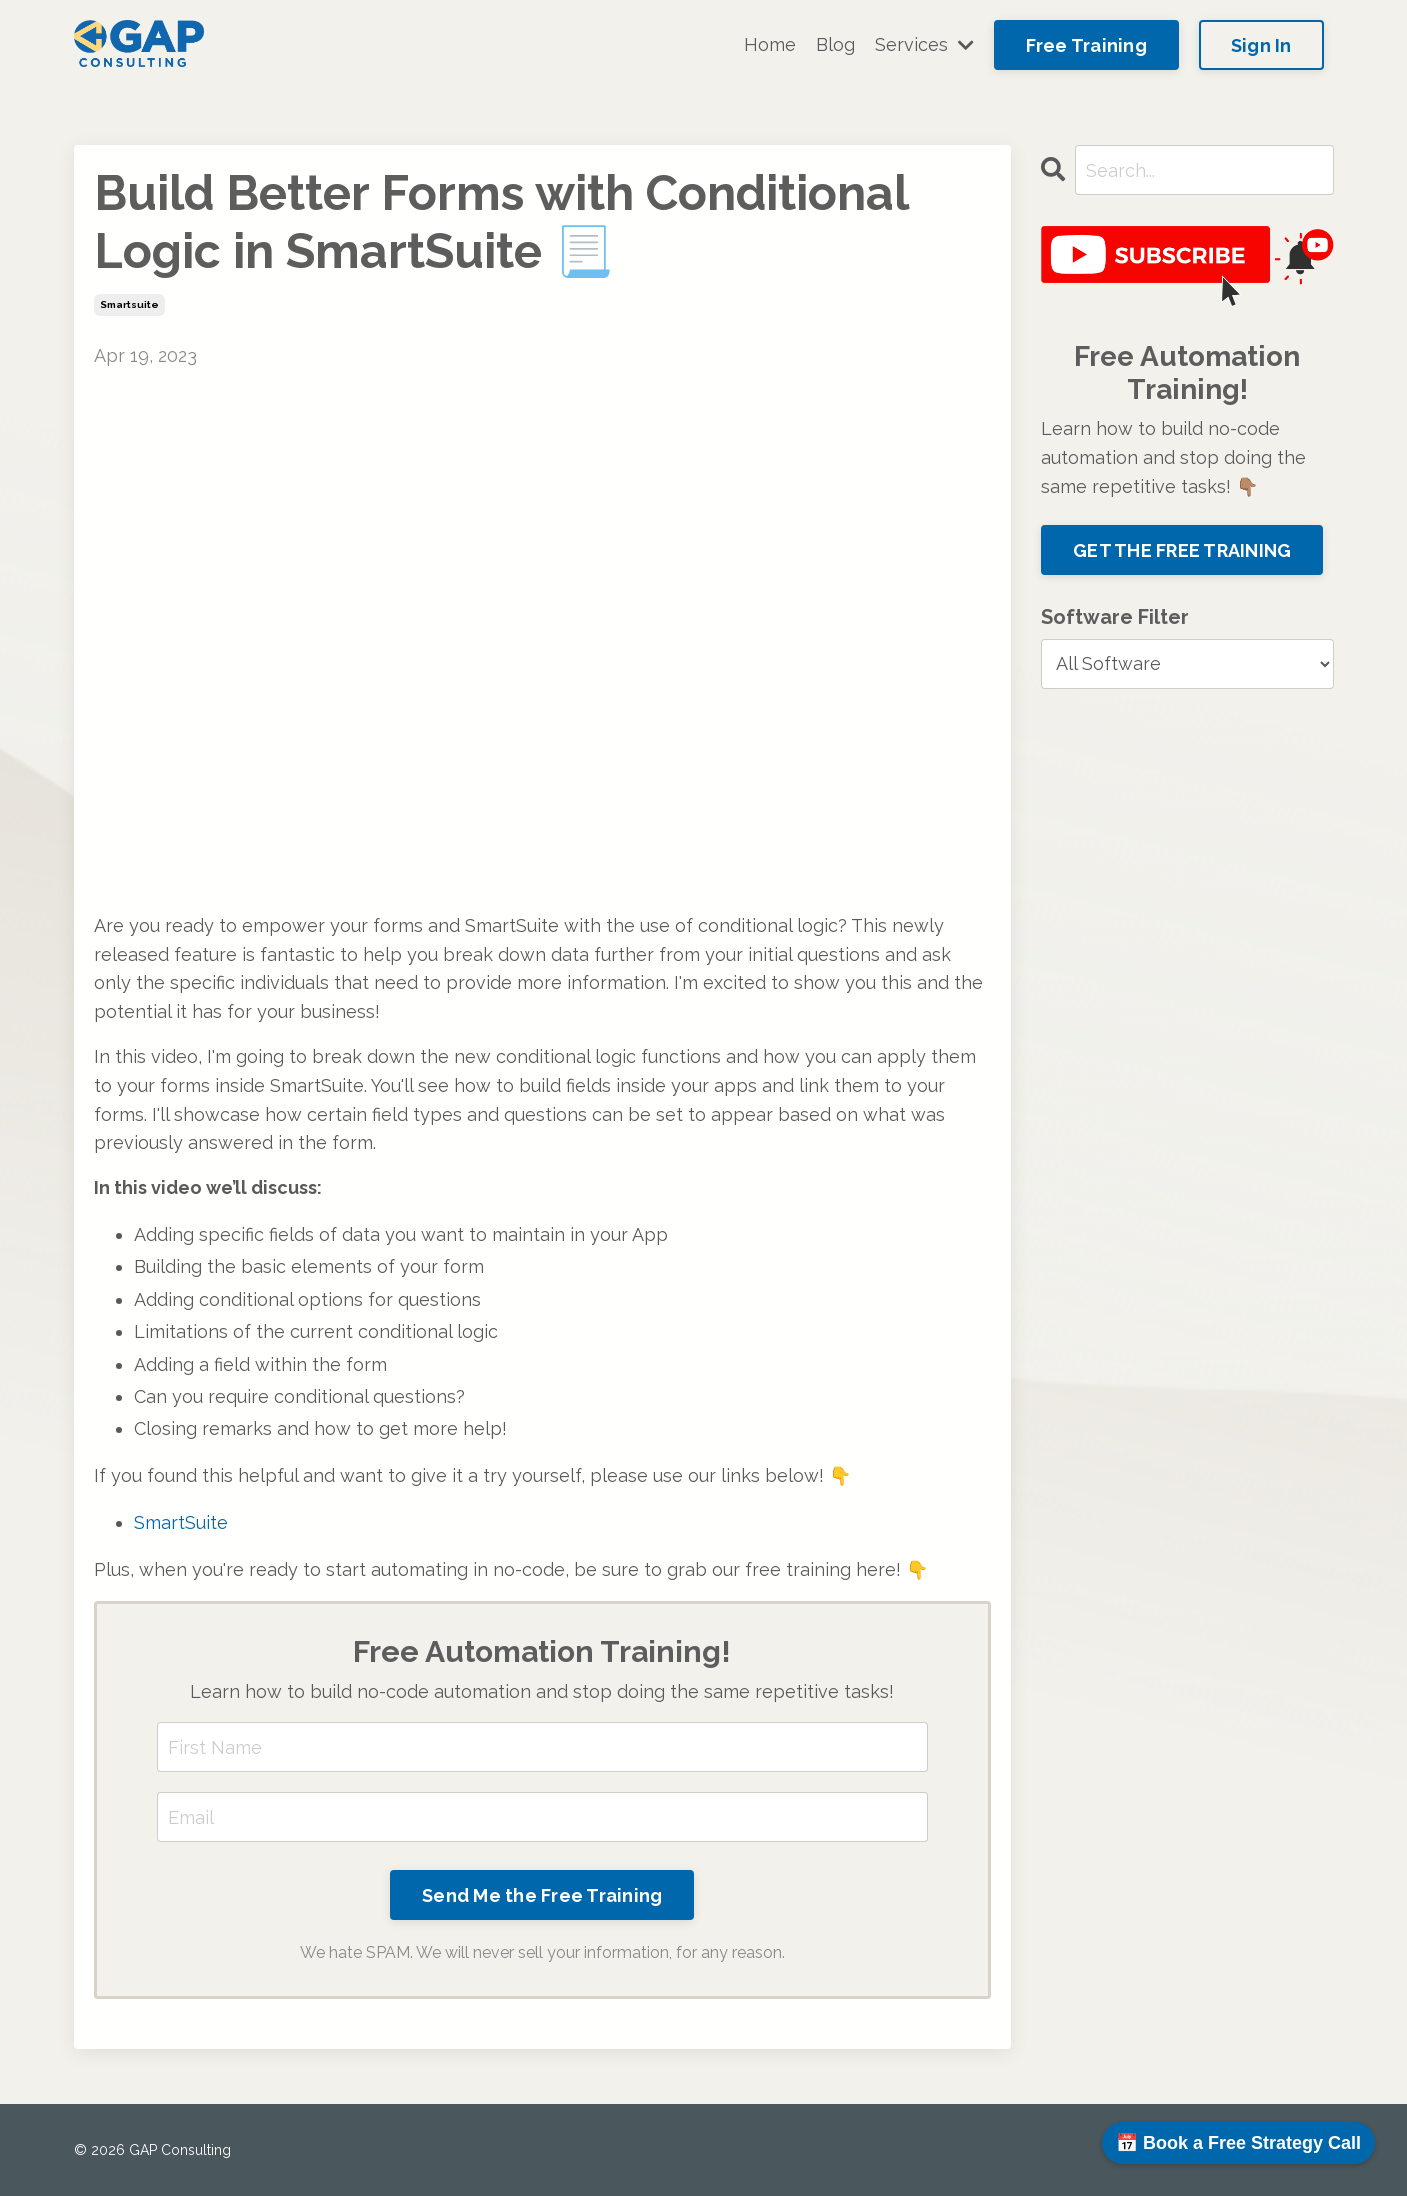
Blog (835, 44)
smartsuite (129, 304)
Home (770, 44)
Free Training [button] (1086, 45)
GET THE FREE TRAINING (1182, 550)
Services (924, 44)
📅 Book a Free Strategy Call (1238, 2143)
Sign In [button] (1261, 45)
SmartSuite (181, 1522)
